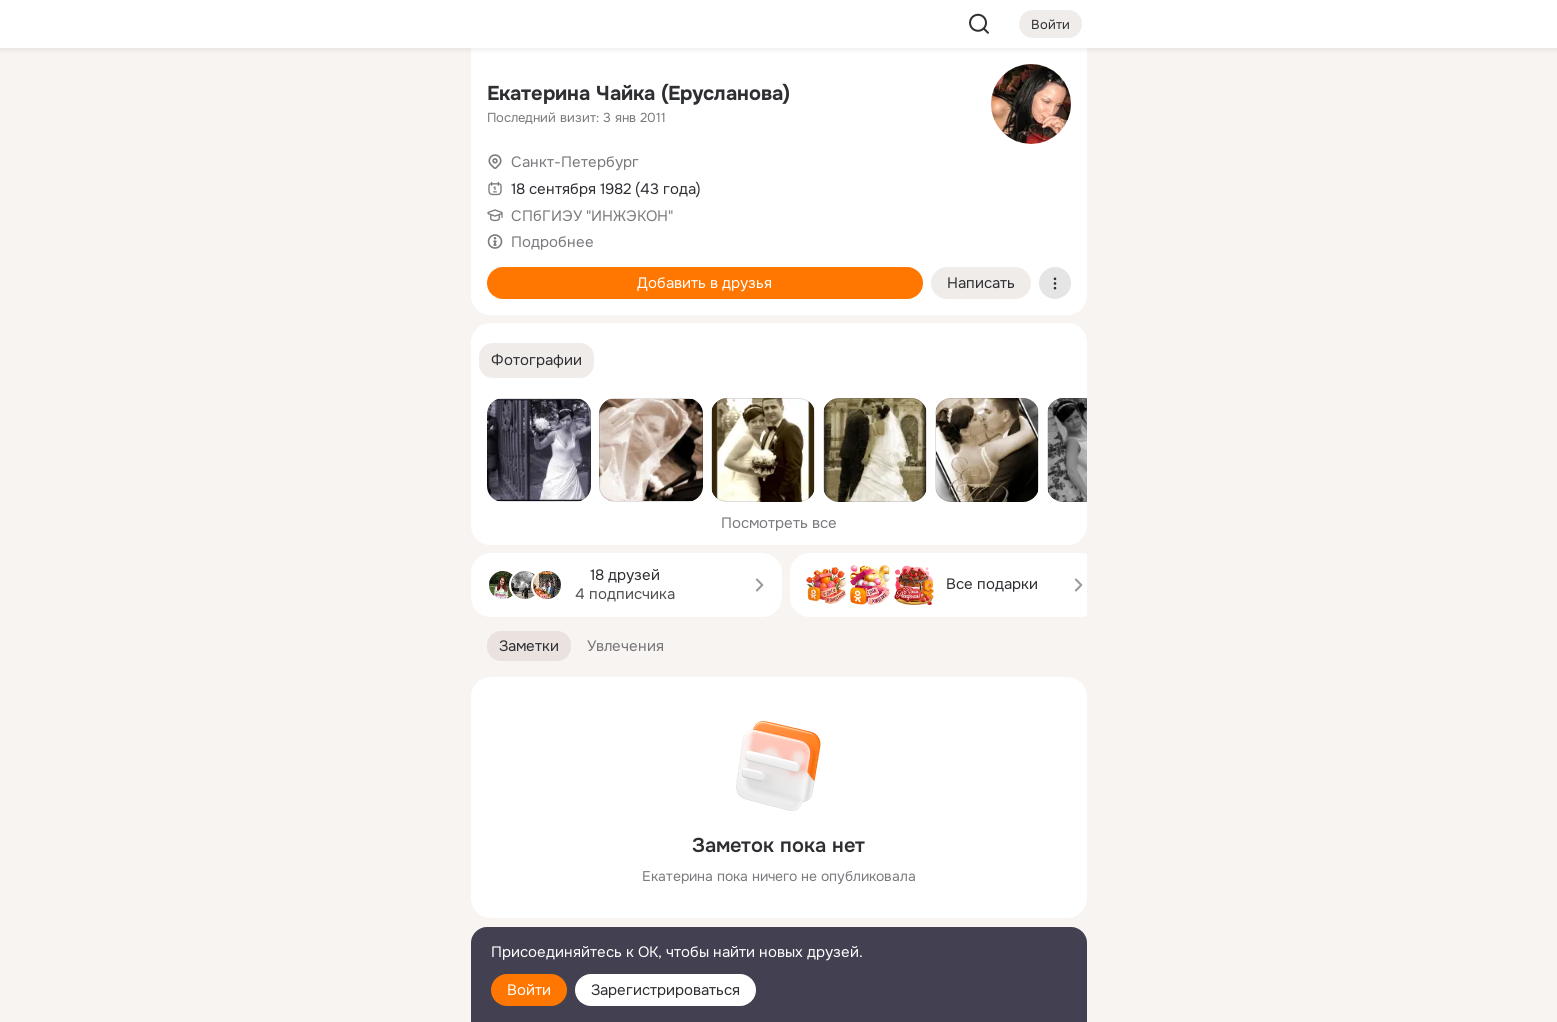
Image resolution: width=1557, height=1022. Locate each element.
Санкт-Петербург (575, 162)
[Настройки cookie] (323, 995)
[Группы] (410, 96)
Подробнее (552, 242)
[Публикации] (235, 184)
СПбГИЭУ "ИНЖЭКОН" (592, 216)
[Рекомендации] (322, 360)
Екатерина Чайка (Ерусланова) (638, 93)
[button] (536, 360)
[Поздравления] (322, 272)
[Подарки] (235, 272)
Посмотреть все (779, 523)
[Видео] (410, 184)
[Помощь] (235, 360)
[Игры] (410, 272)
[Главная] (235, 96)
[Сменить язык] (323, 910)
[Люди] (322, 184)
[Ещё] (323, 867)
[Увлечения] (322, 96)
